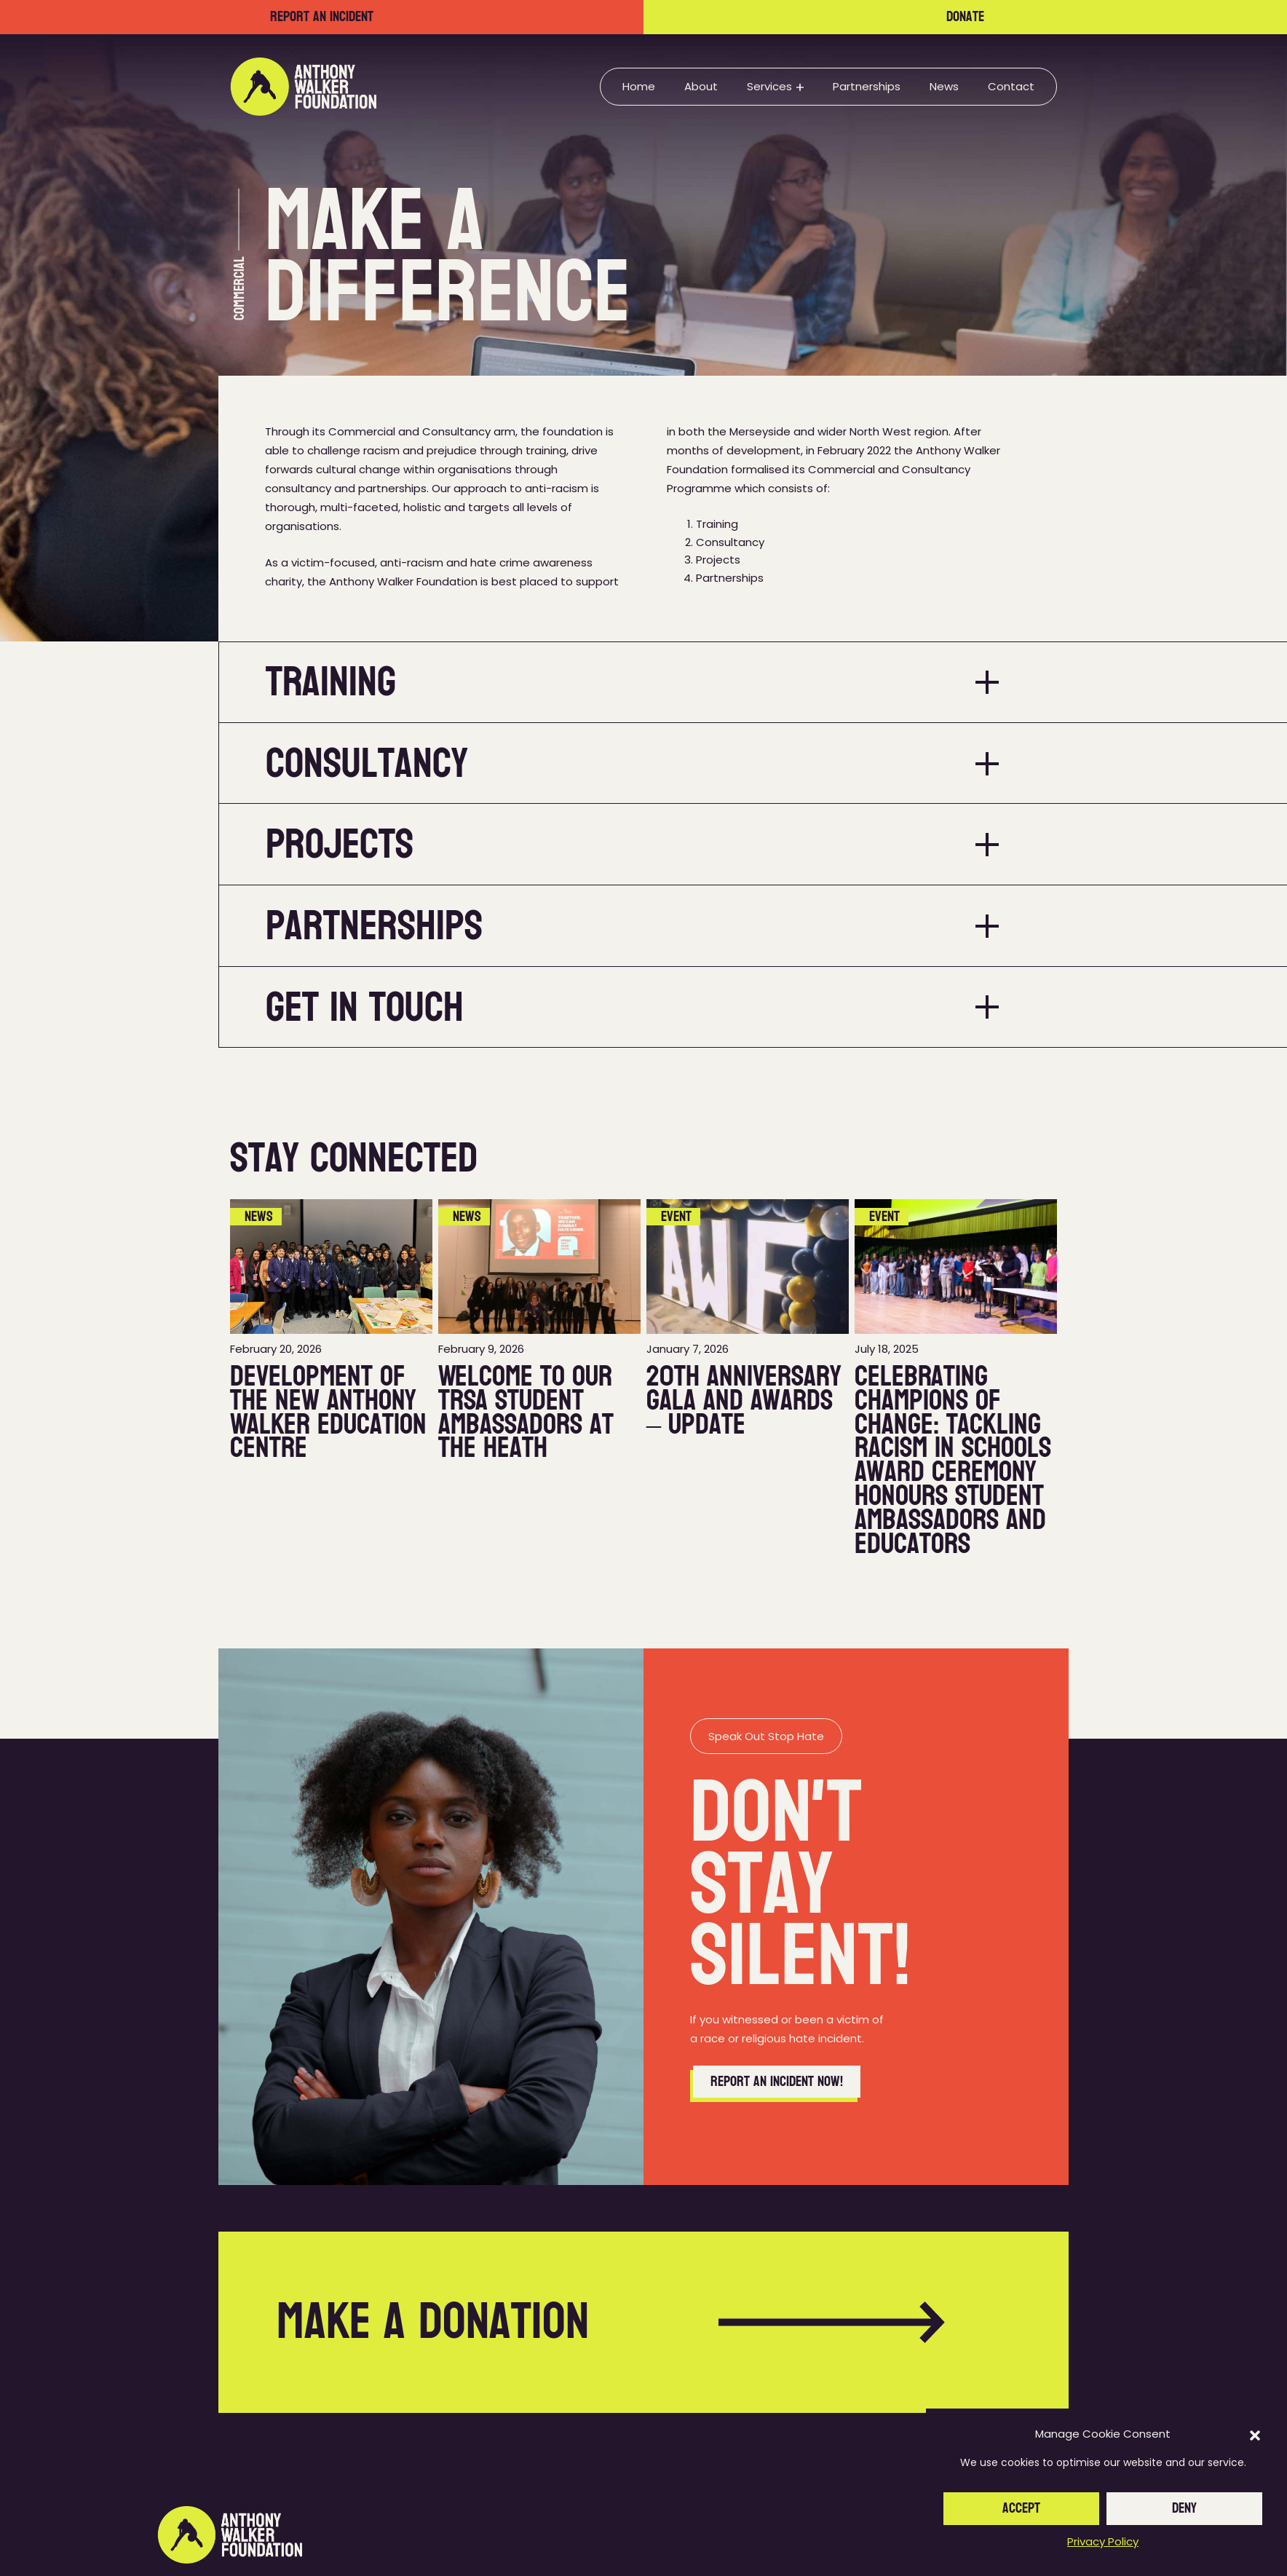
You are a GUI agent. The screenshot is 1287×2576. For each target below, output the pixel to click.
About (701, 86)
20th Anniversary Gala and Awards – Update (744, 1400)
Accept (1021, 2508)
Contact (1011, 86)
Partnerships (866, 86)
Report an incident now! (776, 2082)
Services (769, 86)
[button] (1255, 2434)
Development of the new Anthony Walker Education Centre (328, 1412)
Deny (1184, 2508)
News (944, 86)
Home (638, 86)
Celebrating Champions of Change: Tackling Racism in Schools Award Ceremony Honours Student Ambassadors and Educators (953, 1460)
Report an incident (321, 17)
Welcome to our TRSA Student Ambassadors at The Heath (526, 1412)
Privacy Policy (1102, 2541)
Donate (965, 17)
